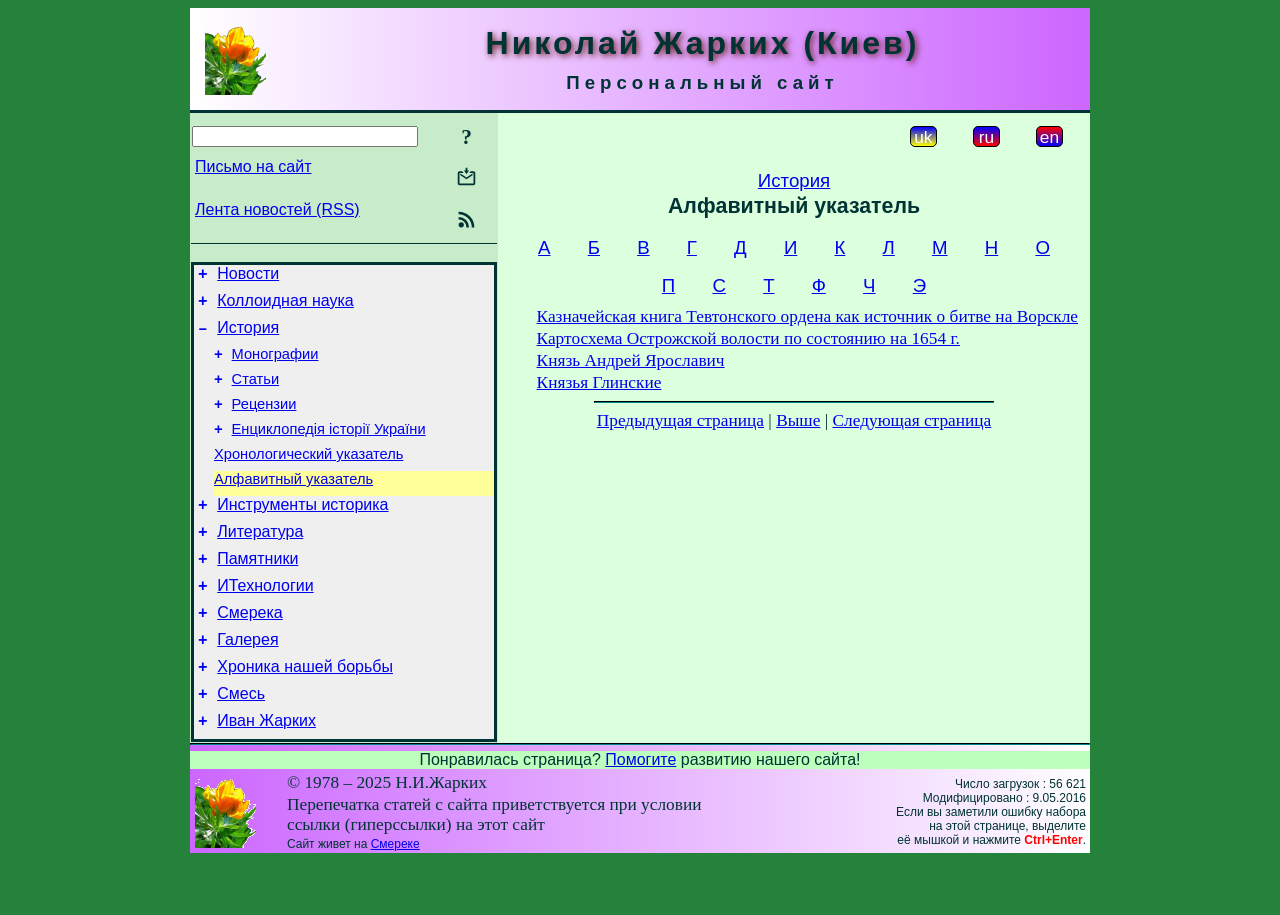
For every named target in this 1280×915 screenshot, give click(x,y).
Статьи (256, 394)
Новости (248, 276)
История (248, 336)
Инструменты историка (302, 534)
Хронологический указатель (308, 478)
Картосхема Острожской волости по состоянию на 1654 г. (748, 338)
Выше (798, 420)
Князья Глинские (599, 382)
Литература (260, 564)
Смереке (395, 898)
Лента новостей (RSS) (277, 209)
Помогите (640, 813)
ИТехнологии (265, 624)
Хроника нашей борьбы (305, 714)
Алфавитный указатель (293, 506)
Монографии (275, 366)
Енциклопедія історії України (329, 450)
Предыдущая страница (680, 420)
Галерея (247, 684)
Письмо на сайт (253, 166)
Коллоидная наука (285, 306)
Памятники (257, 594)
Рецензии (264, 422)
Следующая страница (912, 420)
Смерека (250, 654)
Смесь (241, 744)
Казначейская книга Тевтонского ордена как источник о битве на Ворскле (807, 316)
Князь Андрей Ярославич (631, 360)
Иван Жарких (266, 774)
